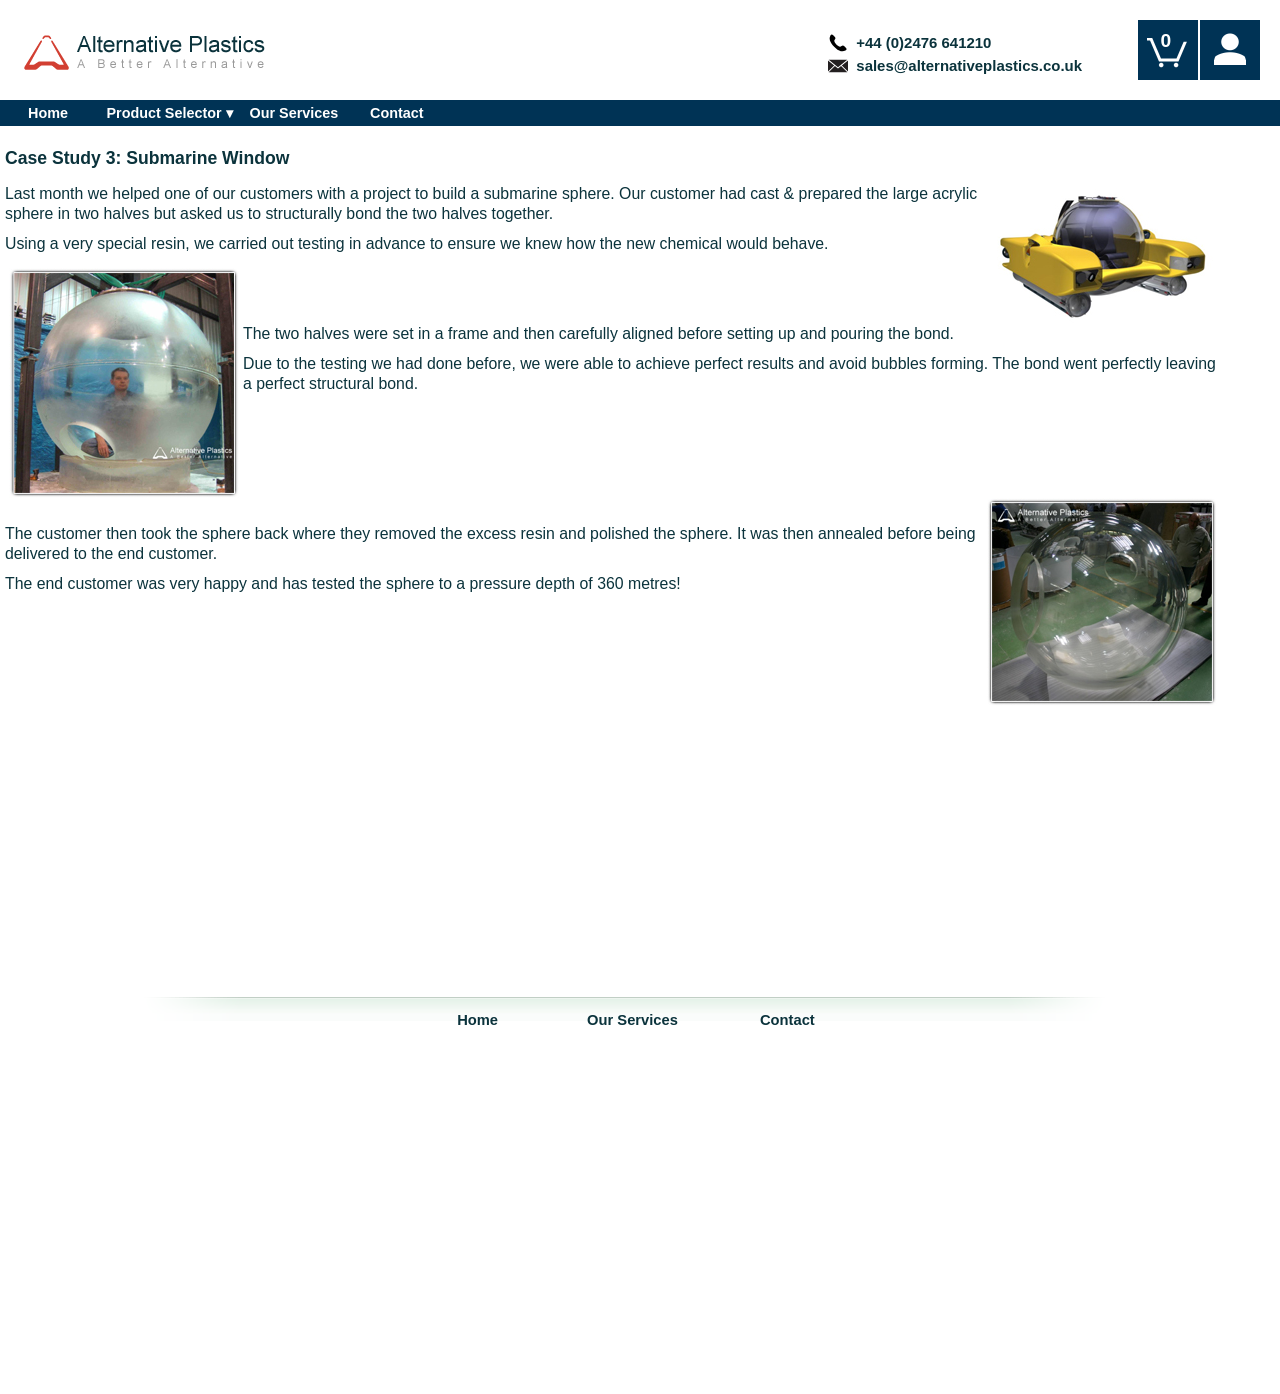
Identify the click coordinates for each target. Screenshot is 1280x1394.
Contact (397, 113)
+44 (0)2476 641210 (909, 42)
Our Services (294, 113)
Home (48, 113)
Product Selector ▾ (169, 113)
